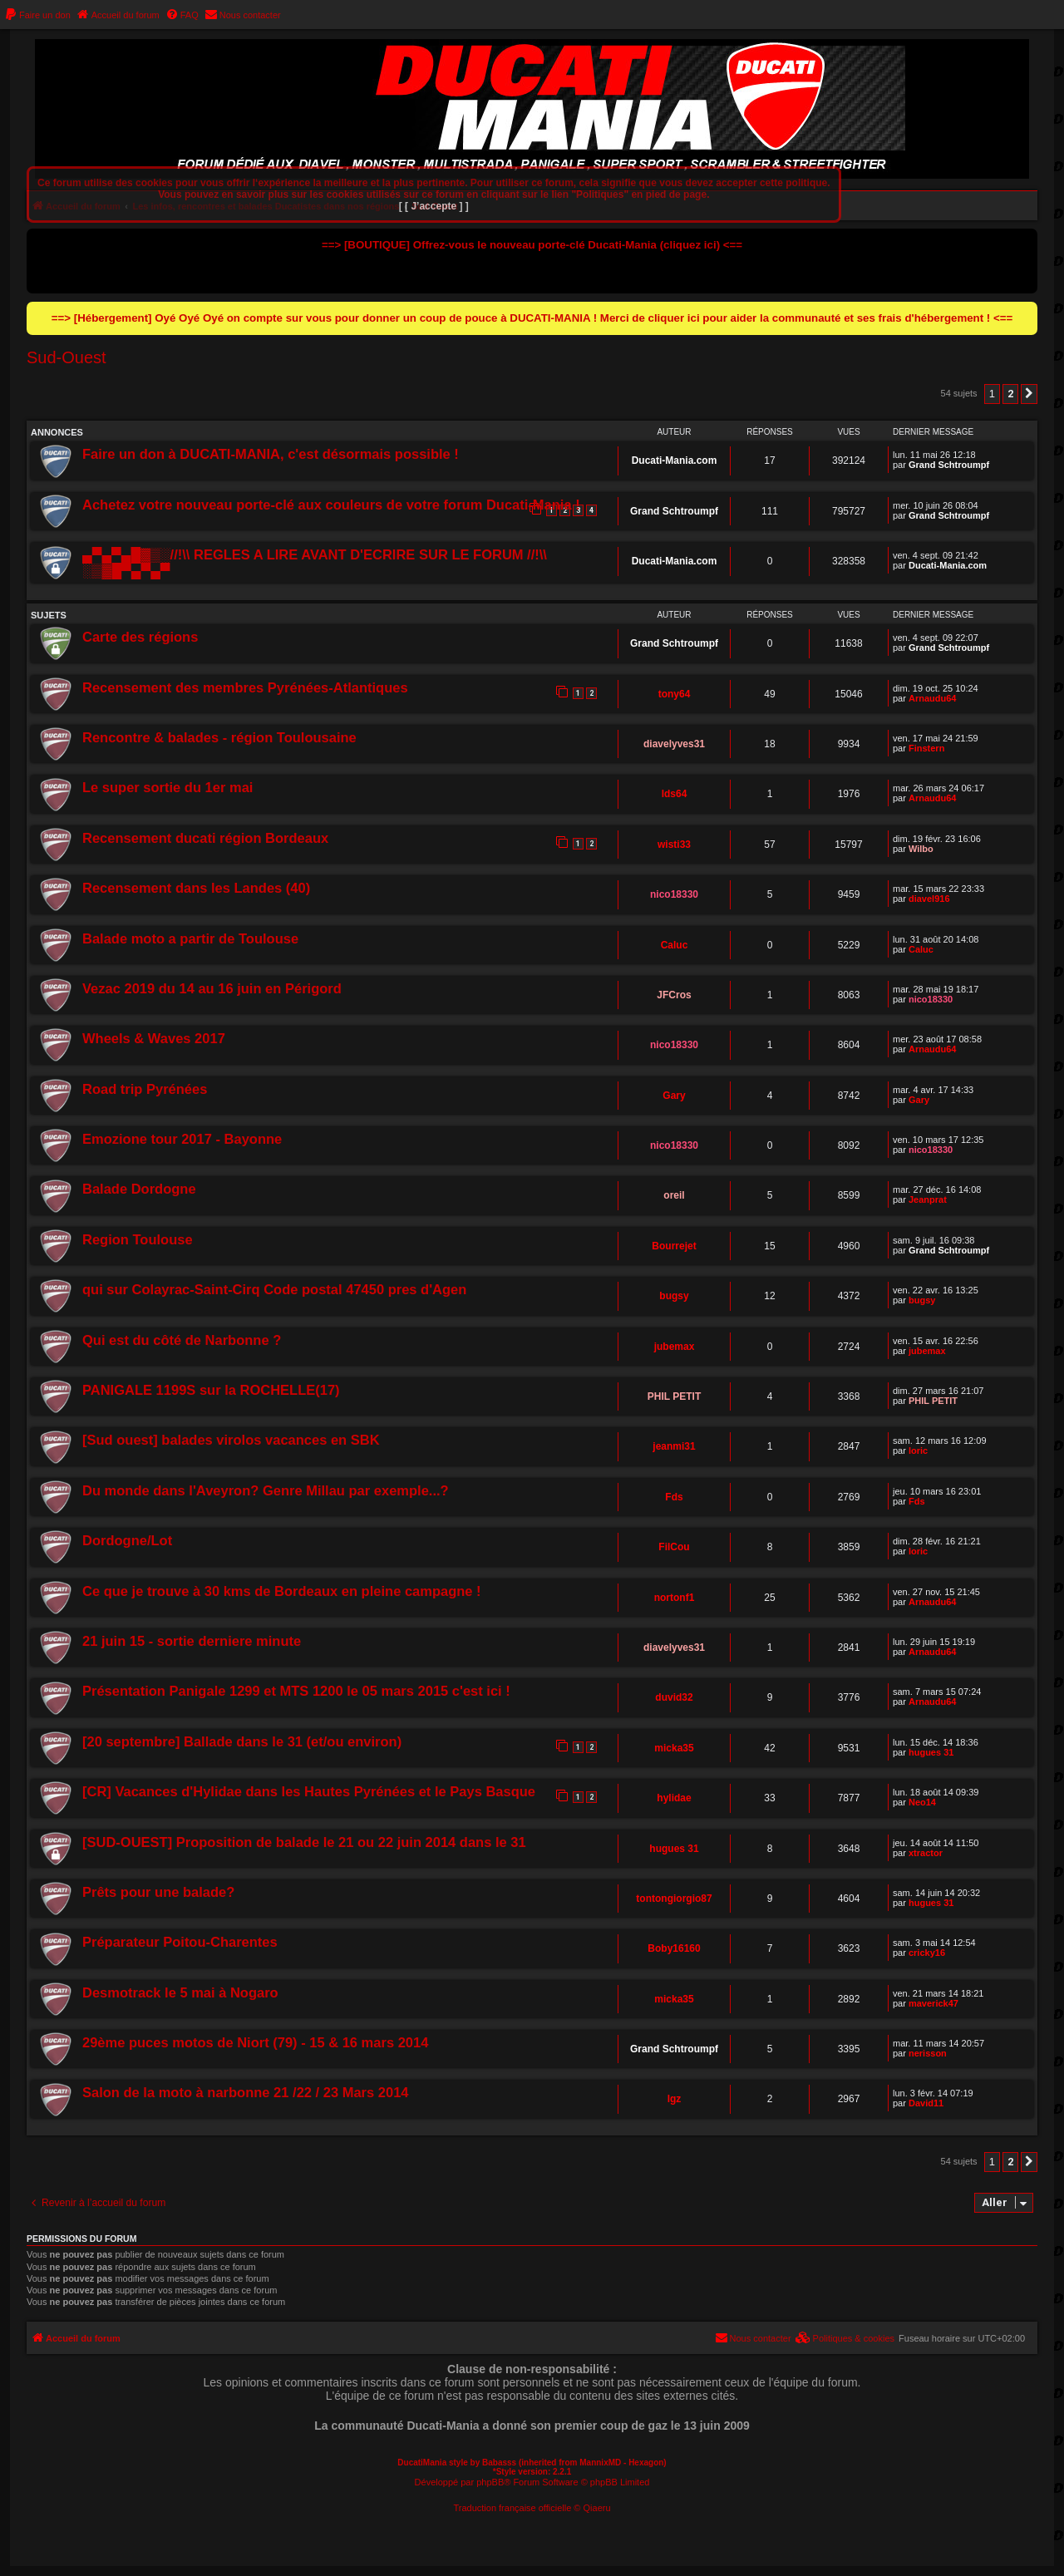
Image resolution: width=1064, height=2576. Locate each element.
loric (918, 1450)
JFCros (674, 995)
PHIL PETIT (674, 1396)
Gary (674, 1095)
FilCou (673, 1547)
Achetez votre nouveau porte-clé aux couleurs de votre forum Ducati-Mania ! (331, 504)
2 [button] (1010, 393)
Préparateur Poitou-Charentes (180, 1941)
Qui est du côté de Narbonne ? (181, 1339)
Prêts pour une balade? (158, 1891)
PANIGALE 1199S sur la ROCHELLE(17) (211, 1389)
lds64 (674, 794)
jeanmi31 (674, 1446)
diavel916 (929, 899)
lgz (674, 2099)
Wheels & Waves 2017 (153, 1038)
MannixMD (600, 2462)
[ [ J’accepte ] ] (434, 206)
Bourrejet (674, 1246)
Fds (673, 1497)
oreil (673, 1195)
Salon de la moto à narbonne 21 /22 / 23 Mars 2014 (245, 2092)
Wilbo (921, 849)
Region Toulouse (137, 1239)
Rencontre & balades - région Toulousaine (219, 737)
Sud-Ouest (66, 357)
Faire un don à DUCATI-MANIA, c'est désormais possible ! (270, 453)
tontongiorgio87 (674, 1898)
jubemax (674, 1346)
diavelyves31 (674, 744)
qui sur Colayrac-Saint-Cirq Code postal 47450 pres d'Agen (274, 1289)
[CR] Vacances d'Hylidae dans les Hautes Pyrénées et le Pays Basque (308, 1791)
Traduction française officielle (512, 2508)
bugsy (673, 1296)
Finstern (926, 748)
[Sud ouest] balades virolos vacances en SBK (231, 1439)
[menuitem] (37, 15)
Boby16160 (674, 1948)
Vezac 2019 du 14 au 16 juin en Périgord (212, 988)
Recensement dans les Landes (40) (196, 887)
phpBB (490, 2482)
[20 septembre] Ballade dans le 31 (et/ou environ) (241, 1741)
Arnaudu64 (932, 698)
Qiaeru (597, 2508)
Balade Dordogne (139, 1188)
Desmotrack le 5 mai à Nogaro (180, 1992)
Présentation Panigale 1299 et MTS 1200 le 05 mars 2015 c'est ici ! (296, 1690)
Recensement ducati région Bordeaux (205, 837)
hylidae (674, 1798)
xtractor (926, 1853)
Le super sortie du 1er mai (167, 787)
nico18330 (674, 894)
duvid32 (673, 1697)
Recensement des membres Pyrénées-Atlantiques (245, 687)
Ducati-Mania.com (674, 460)
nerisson (928, 2053)
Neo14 (922, 1802)
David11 (926, 2103)
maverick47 (933, 2003)
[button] (1029, 394)
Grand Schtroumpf (949, 465)
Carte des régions (140, 636)
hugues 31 (931, 1752)
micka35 (673, 1748)
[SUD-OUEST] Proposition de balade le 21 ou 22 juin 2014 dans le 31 (304, 1842)
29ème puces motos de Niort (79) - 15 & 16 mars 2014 (255, 2042)
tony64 (674, 694)
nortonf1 (674, 1597)
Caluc (674, 945)
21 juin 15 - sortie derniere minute (191, 1640)
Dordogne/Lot (127, 1540)
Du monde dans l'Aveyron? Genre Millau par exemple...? (265, 1490)
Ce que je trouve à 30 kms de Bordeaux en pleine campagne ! (281, 1591)
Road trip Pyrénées (144, 1088)
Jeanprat (928, 1199)
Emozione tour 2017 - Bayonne (182, 1138)
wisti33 (674, 844)
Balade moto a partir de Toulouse (190, 938)
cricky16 (927, 1953)
